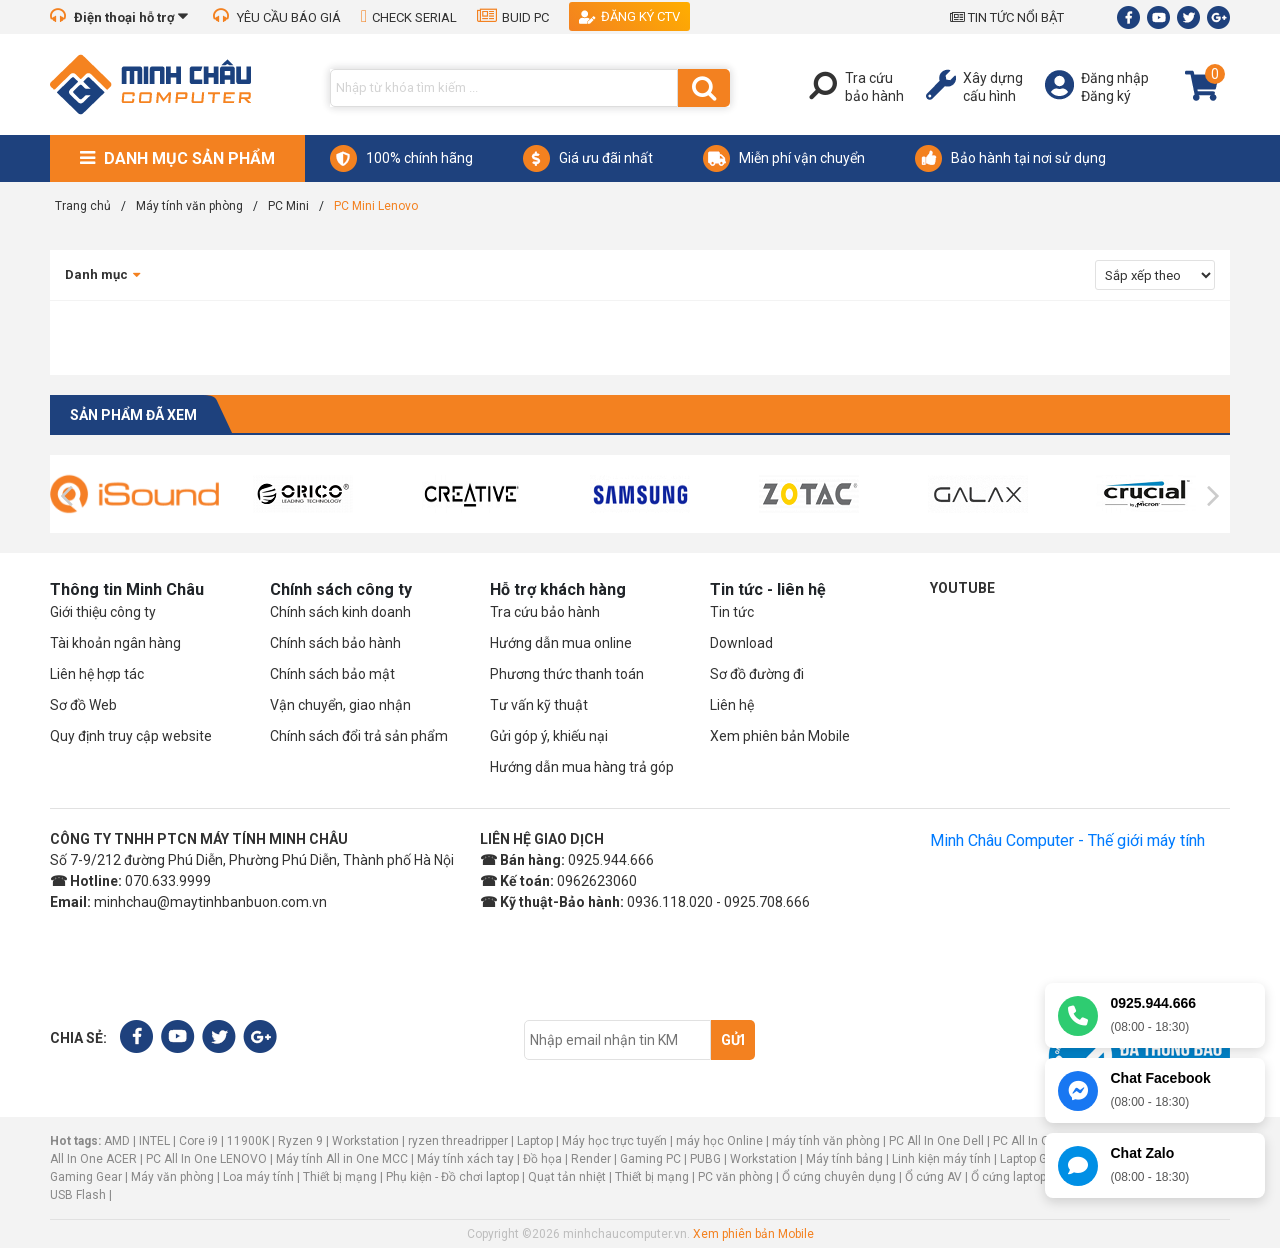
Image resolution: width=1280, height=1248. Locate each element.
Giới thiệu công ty (103, 612)
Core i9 (198, 1141)
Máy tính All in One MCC (342, 1159)
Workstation (365, 1141)
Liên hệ (732, 705)
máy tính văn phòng (826, 1141)
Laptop (535, 1141)
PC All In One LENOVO (206, 1159)
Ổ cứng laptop (1008, 1177)
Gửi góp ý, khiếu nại (549, 736)
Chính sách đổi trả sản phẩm (359, 736)
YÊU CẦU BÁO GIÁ (277, 17)
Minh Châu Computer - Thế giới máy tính (1067, 840)
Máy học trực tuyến (614, 1141)
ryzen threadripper (458, 1141)
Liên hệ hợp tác (97, 674)
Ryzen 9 (300, 1141)
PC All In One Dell (936, 1141)
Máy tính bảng (844, 1159)
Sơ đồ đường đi (757, 674)
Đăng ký (1106, 96)
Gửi (733, 1040)
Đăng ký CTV (629, 16)
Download (741, 643)
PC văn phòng (735, 1177)
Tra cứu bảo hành (545, 612)
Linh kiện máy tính (941, 1159)
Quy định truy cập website (131, 736)
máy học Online (719, 1141)
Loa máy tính (258, 1177)
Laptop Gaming (1041, 1159)
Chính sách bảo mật (332, 674)
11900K (248, 1141)
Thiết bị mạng (340, 1177)
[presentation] (66, 496)
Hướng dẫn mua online (561, 643)
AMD (117, 1141)
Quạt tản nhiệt (567, 1177)
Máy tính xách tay (465, 1159)
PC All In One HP (1037, 1141)
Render (591, 1159)
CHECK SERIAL (409, 17)
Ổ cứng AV (933, 1177)
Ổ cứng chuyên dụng (839, 1177)
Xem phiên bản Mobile (780, 736)
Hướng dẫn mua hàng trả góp (582, 767)
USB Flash (79, 1195)
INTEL (154, 1141)
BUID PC (513, 17)
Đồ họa (542, 1159)
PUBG (705, 1159)
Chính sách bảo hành (335, 643)
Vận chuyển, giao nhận (340, 705)
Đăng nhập (1115, 78)
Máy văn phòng (172, 1177)
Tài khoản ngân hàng (115, 643)
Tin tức (732, 612)
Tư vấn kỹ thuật (539, 705)
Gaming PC (650, 1159)
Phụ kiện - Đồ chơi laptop (452, 1177)
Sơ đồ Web (83, 705)
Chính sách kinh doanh (340, 612)
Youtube (962, 588)
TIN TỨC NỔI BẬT (1007, 17)
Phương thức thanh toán (567, 674)
